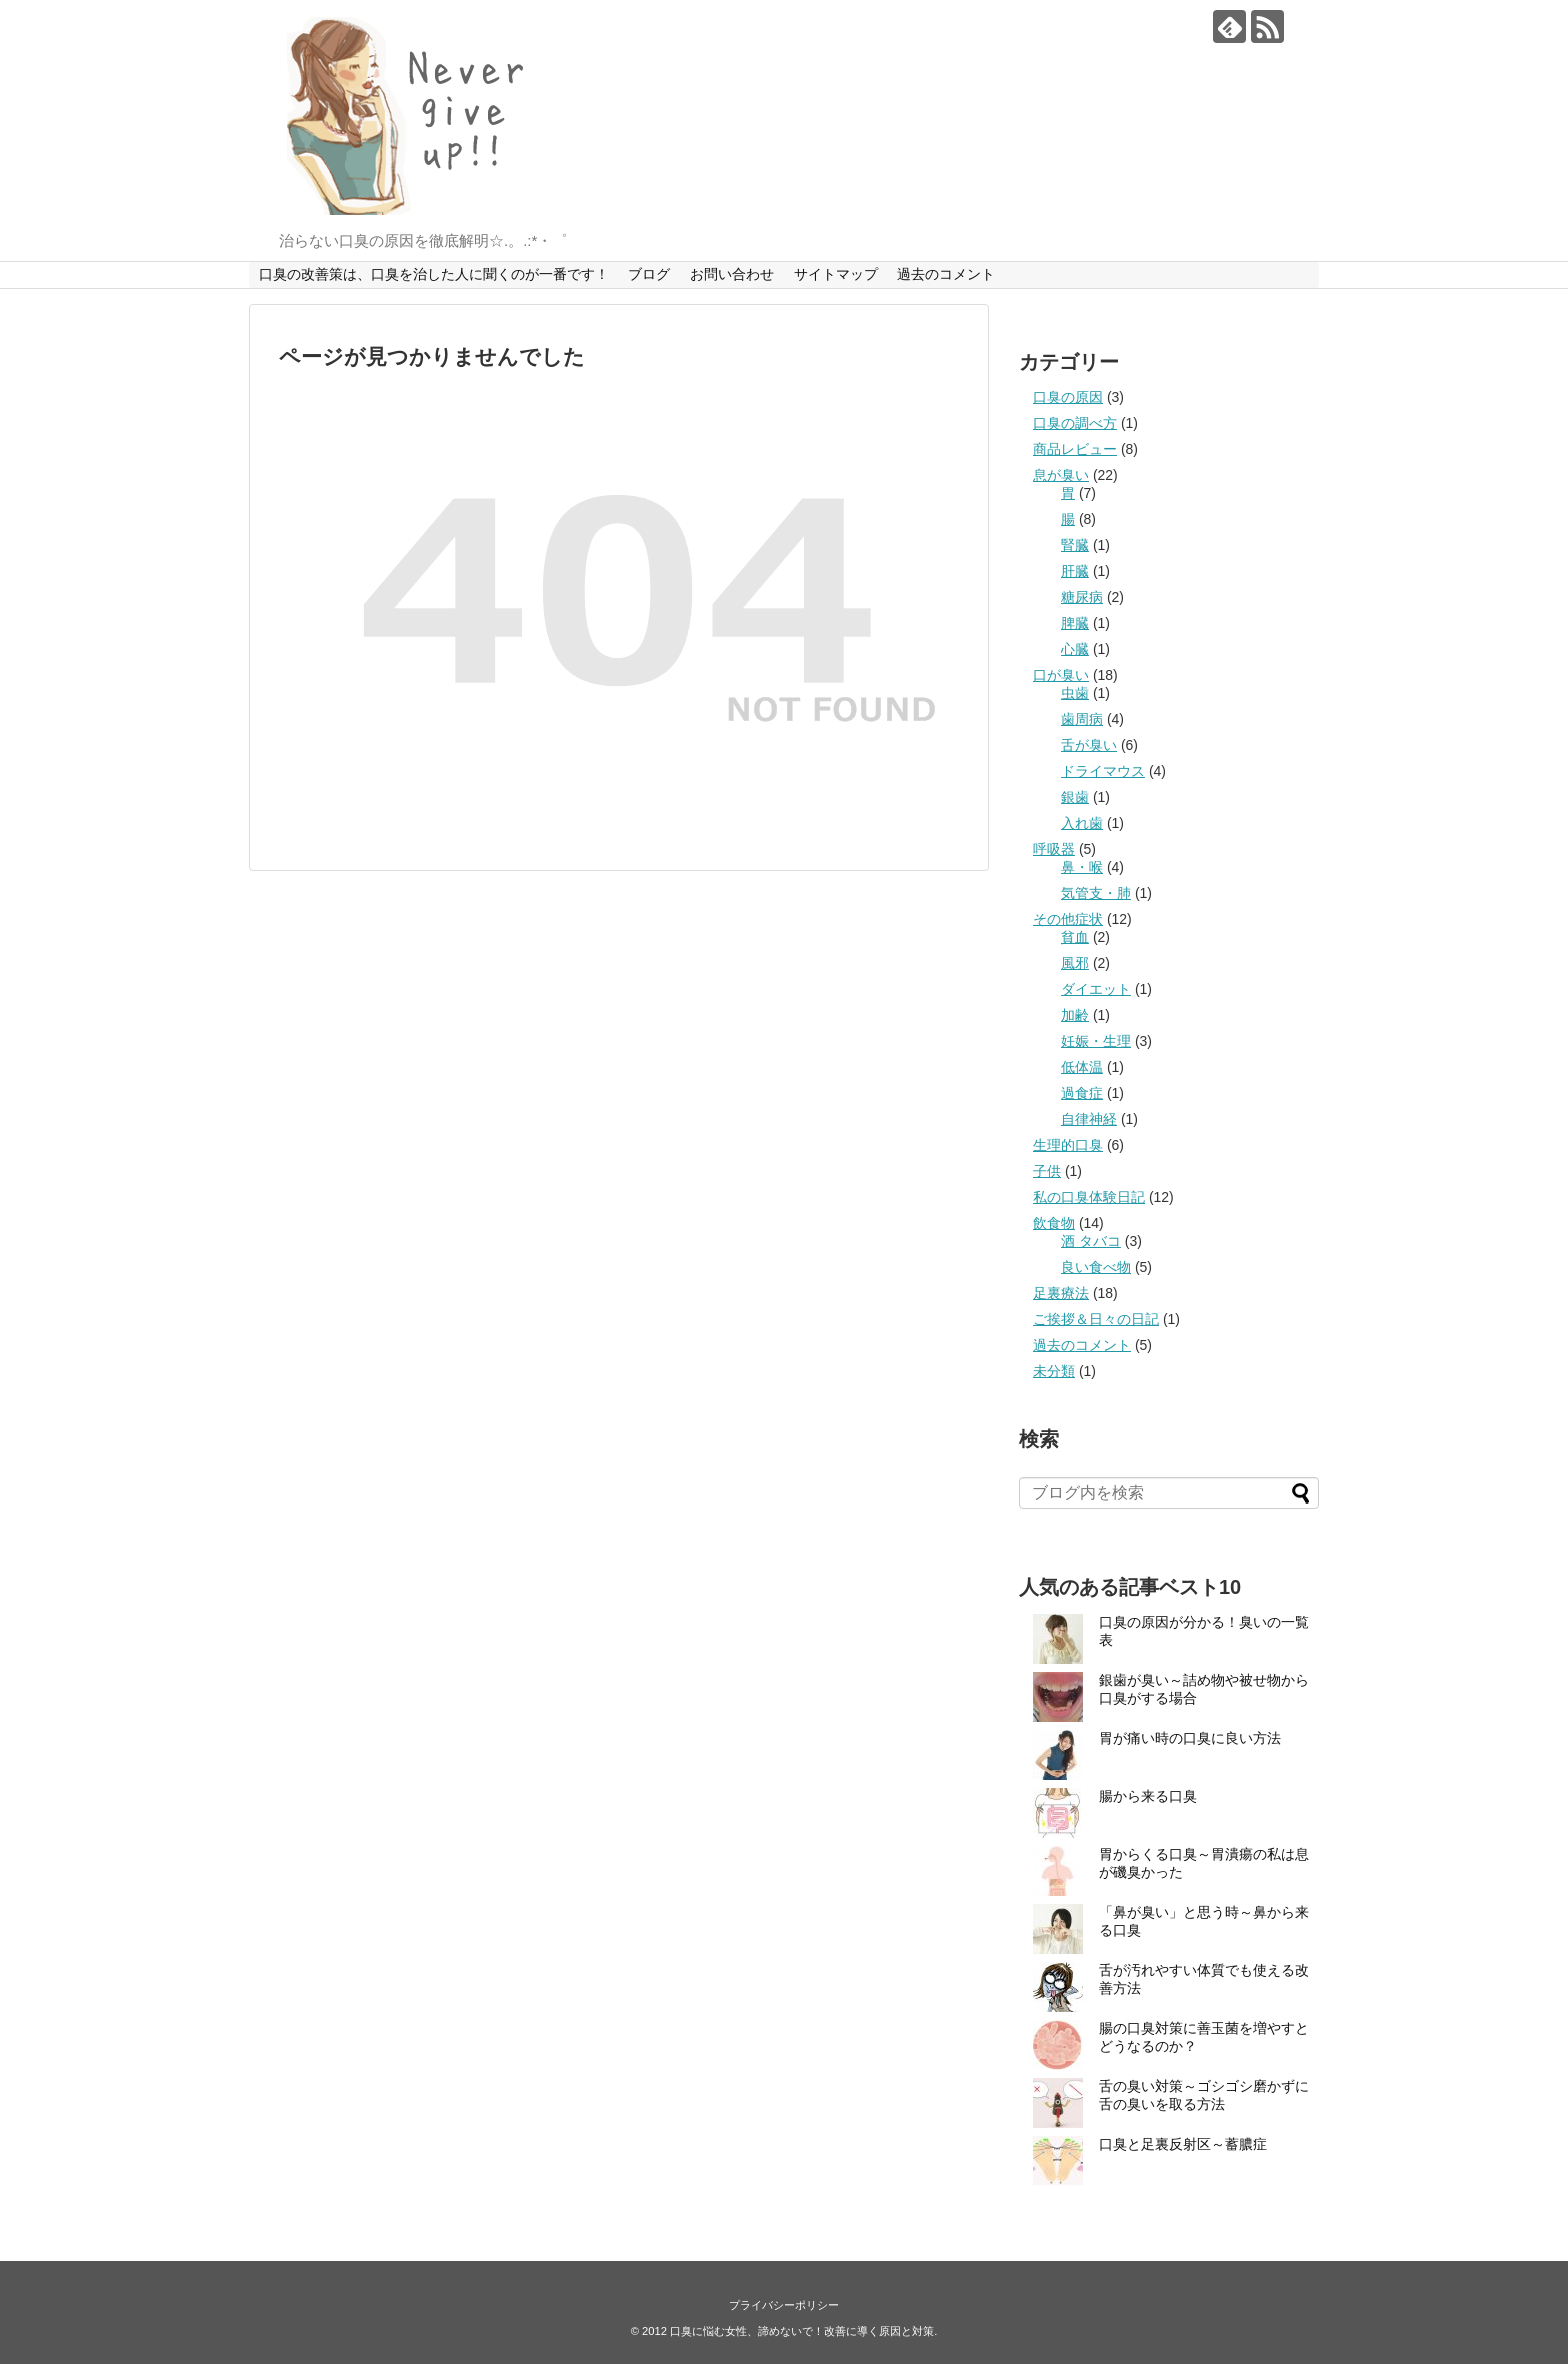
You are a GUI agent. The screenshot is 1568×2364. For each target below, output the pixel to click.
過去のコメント (946, 274)
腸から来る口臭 (1148, 1796)
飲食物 (1054, 1223)
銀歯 (1075, 797)
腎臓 (1075, 545)
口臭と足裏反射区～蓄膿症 (1183, 2144)
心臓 (1075, 649)
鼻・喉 (1082, 867)
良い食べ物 (1096, 1267)
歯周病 (1082, 719)
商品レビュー (1075, 449)
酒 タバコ (1091, 1241)
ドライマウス (1103, 771)
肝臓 (1075, 571)
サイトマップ (836, 274)
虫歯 (1075, 693)
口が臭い (1061, 675)
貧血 (1075, 937)
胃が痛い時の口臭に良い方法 (1190, 1738)
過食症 (1082, 1093)
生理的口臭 (1068, 1145)
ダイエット (1096, 989)
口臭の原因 (1068, 397)
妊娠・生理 (1096, 1041)
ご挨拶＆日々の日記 (1096, 1319)
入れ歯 (1082, 823)
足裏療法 (1061, 1293)
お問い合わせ (732, 274)
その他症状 (1068, 919)
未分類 (1054, 1371)
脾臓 (1075, 623)
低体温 (1082, 1067)
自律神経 (1089, 1119)
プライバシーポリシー (784, 2305)
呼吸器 (1054, 849)
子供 (1047, 1171)
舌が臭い (1089, 745)
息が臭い (1061, 475)
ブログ (649, 274)
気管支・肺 (1096, 893)
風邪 (1075, 963)
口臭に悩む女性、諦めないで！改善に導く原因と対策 (802, 2331)
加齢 (1075, 1015)
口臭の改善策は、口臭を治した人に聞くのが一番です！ (434, 274)
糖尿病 (1082, 597)
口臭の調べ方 (1075, 423)
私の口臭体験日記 (1089, 1197)
